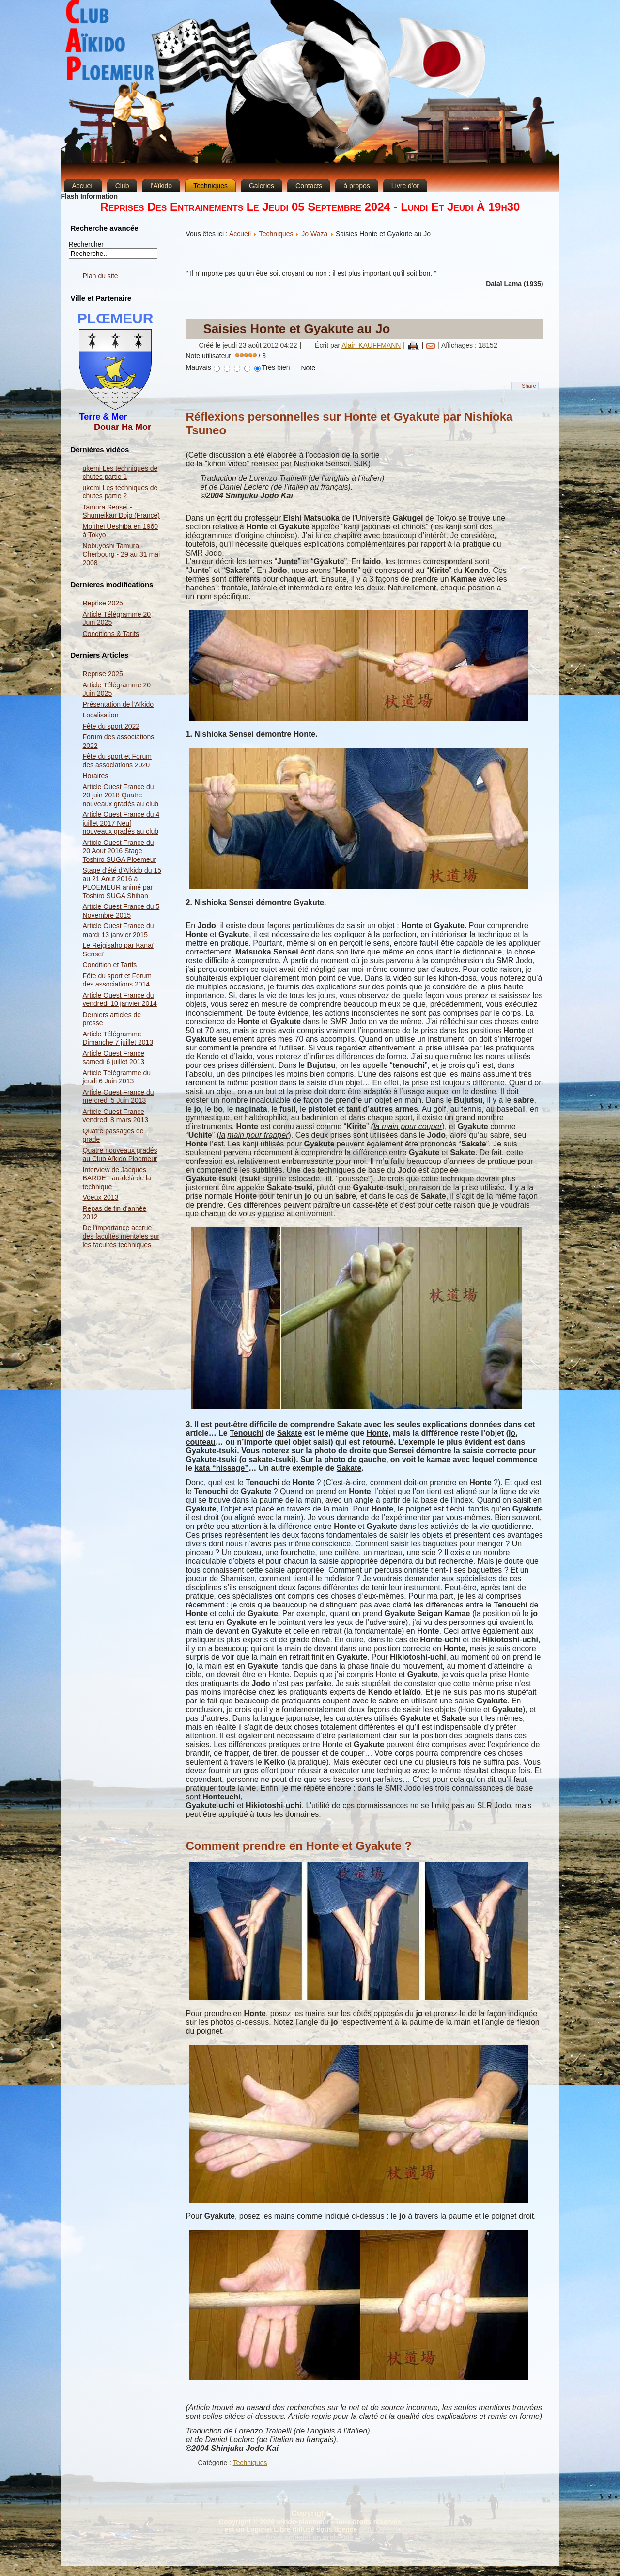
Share (529, 386)
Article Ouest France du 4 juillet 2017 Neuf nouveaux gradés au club (121, 823)
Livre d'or (405, 186)
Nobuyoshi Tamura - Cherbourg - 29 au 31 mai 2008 (121, 554)
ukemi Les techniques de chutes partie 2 (120, 492)
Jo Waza (314, 234)
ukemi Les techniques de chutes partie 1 (120, 472)
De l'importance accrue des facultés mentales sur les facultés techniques (121, 1236)
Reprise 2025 (103, 603)
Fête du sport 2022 (111, 726)
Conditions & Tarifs (111, 633)
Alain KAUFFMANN (371, 345)
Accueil (83, 186)
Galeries (261, 186)
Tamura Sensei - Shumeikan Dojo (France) (121, 511)
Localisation (101, 715)
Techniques (210, 186)
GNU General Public (391, 2529)
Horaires (95, 775)
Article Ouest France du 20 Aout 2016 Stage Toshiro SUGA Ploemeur (119, 851)
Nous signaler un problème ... (313, 2537)
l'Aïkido (161, 186)
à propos (356, 186)
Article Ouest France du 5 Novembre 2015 (121, 911)
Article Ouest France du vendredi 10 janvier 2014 (120, 999)
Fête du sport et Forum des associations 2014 (117, 980)
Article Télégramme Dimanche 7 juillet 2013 (118, 1038)
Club (122, 186)
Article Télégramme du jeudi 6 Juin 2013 (117, 1077)
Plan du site (100, 276)
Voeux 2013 (101, 1197)
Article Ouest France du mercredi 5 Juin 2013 (118, 1096)
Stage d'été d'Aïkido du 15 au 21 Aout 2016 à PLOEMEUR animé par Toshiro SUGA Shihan (122, 883)
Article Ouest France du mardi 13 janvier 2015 (118, 930)
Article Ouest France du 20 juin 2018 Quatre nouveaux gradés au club (120, 795)
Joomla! (210, 2529)
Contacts (308, 186)
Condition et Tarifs (110, 965)
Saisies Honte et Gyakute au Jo (296, 328)
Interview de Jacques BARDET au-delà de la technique (117, 1178)
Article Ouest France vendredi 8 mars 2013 (115, 1116)
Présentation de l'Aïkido (118, 704)
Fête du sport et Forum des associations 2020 (117, 760)
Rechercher (86, 244)
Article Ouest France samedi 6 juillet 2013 (114, 1057)
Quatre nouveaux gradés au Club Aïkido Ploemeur (120, 1154)
